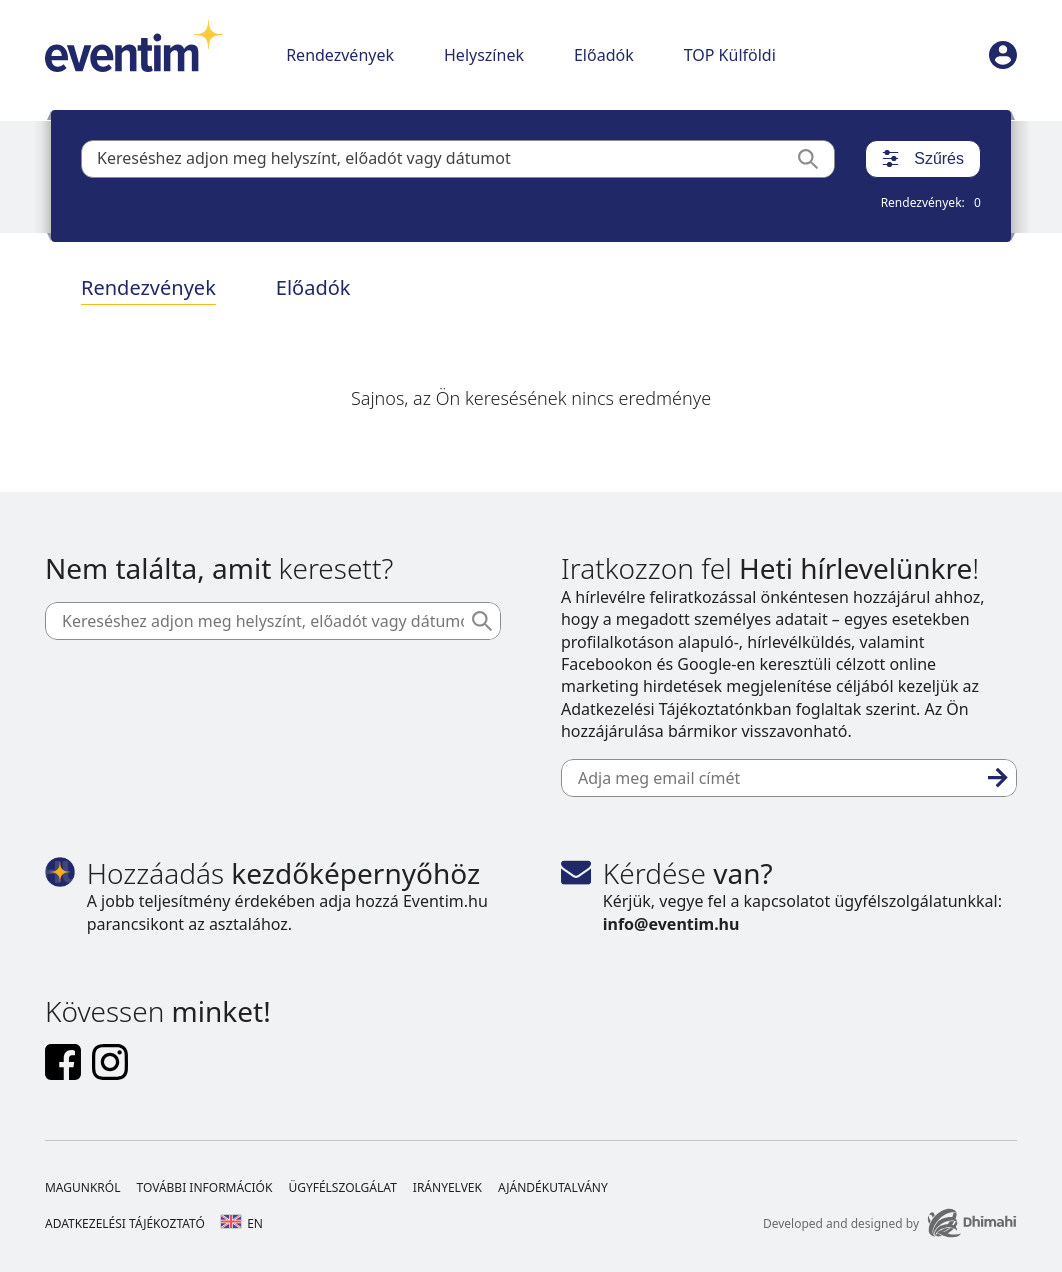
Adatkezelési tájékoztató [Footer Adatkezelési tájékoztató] (125, 1223)
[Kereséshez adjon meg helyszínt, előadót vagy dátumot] (273, 621)
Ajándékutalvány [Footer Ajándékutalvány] (553, 1187)
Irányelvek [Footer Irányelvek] (447, 1187)
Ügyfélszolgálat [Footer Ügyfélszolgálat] (342, 1187)
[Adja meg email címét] (789, 778)
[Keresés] (816, 159)
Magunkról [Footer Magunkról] (83, 1187)
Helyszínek (484, 55)
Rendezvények (340, 55)
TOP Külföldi (730, 55)
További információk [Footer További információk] (204, 1187)
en (242, 1223)
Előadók (604, 55)
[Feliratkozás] (998, 778)
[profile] (1003, 55)
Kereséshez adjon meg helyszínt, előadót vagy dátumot (304, 158)
